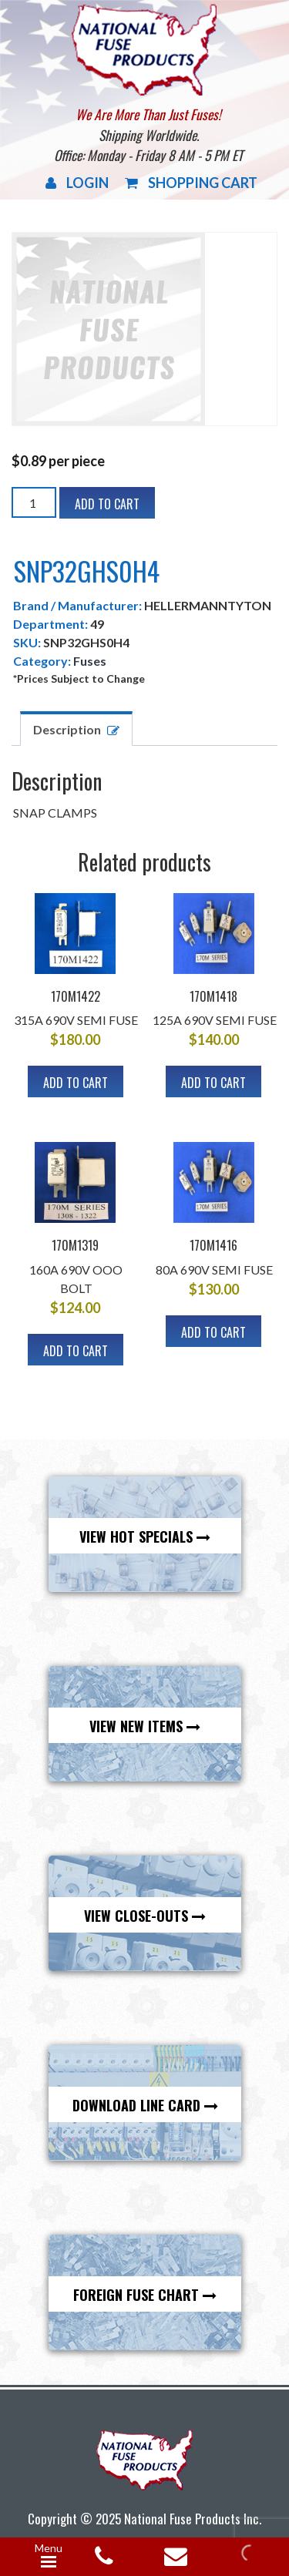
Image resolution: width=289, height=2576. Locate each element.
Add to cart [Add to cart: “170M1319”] (75, 1351)
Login (77, 182)
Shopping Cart (191, 182)
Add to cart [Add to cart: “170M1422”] (75, 1082)
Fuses (89, 660)
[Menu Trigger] (48, 2556)
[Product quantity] (34, 502)
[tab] (76, 728)
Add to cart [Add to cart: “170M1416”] (213, 1332)
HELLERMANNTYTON (207, 605)
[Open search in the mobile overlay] (248, 2552)
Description (67, 729)
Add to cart (107, 504)
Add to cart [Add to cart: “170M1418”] (213, 1082)
